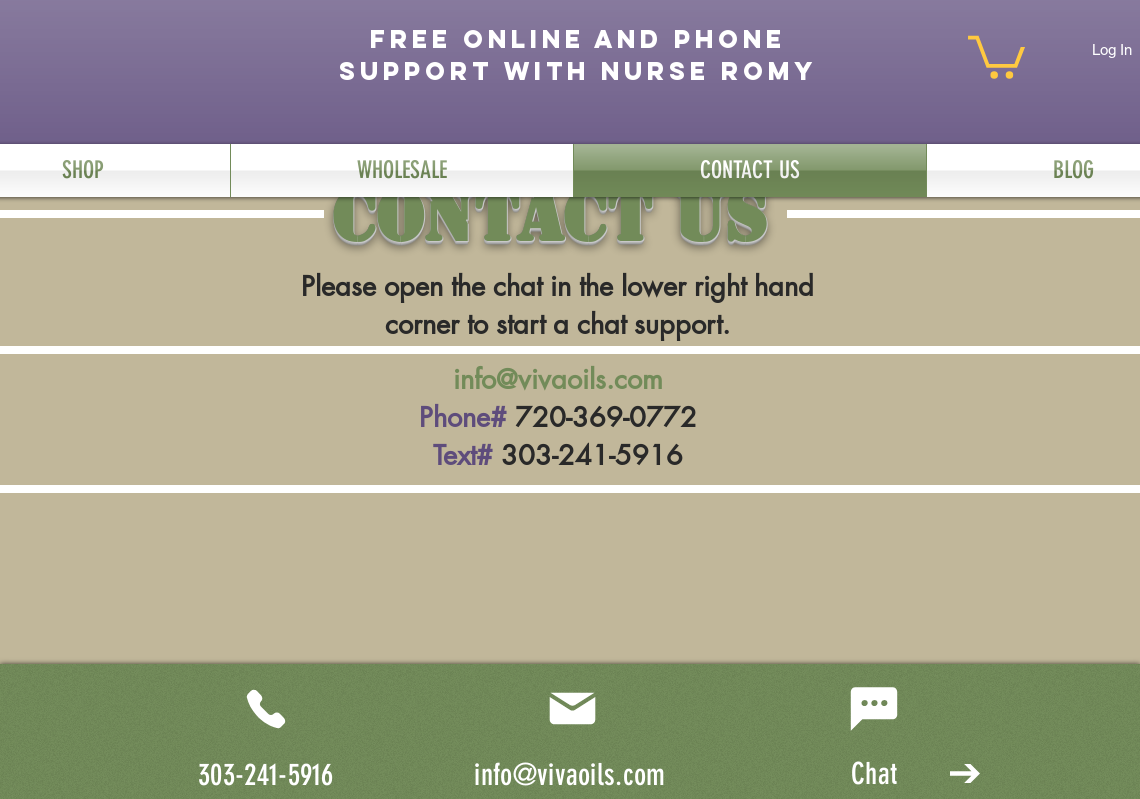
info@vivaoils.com (558, 379)
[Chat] (874, 709)
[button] (996, 55)
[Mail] (572, 709)
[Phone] (266, 709)
